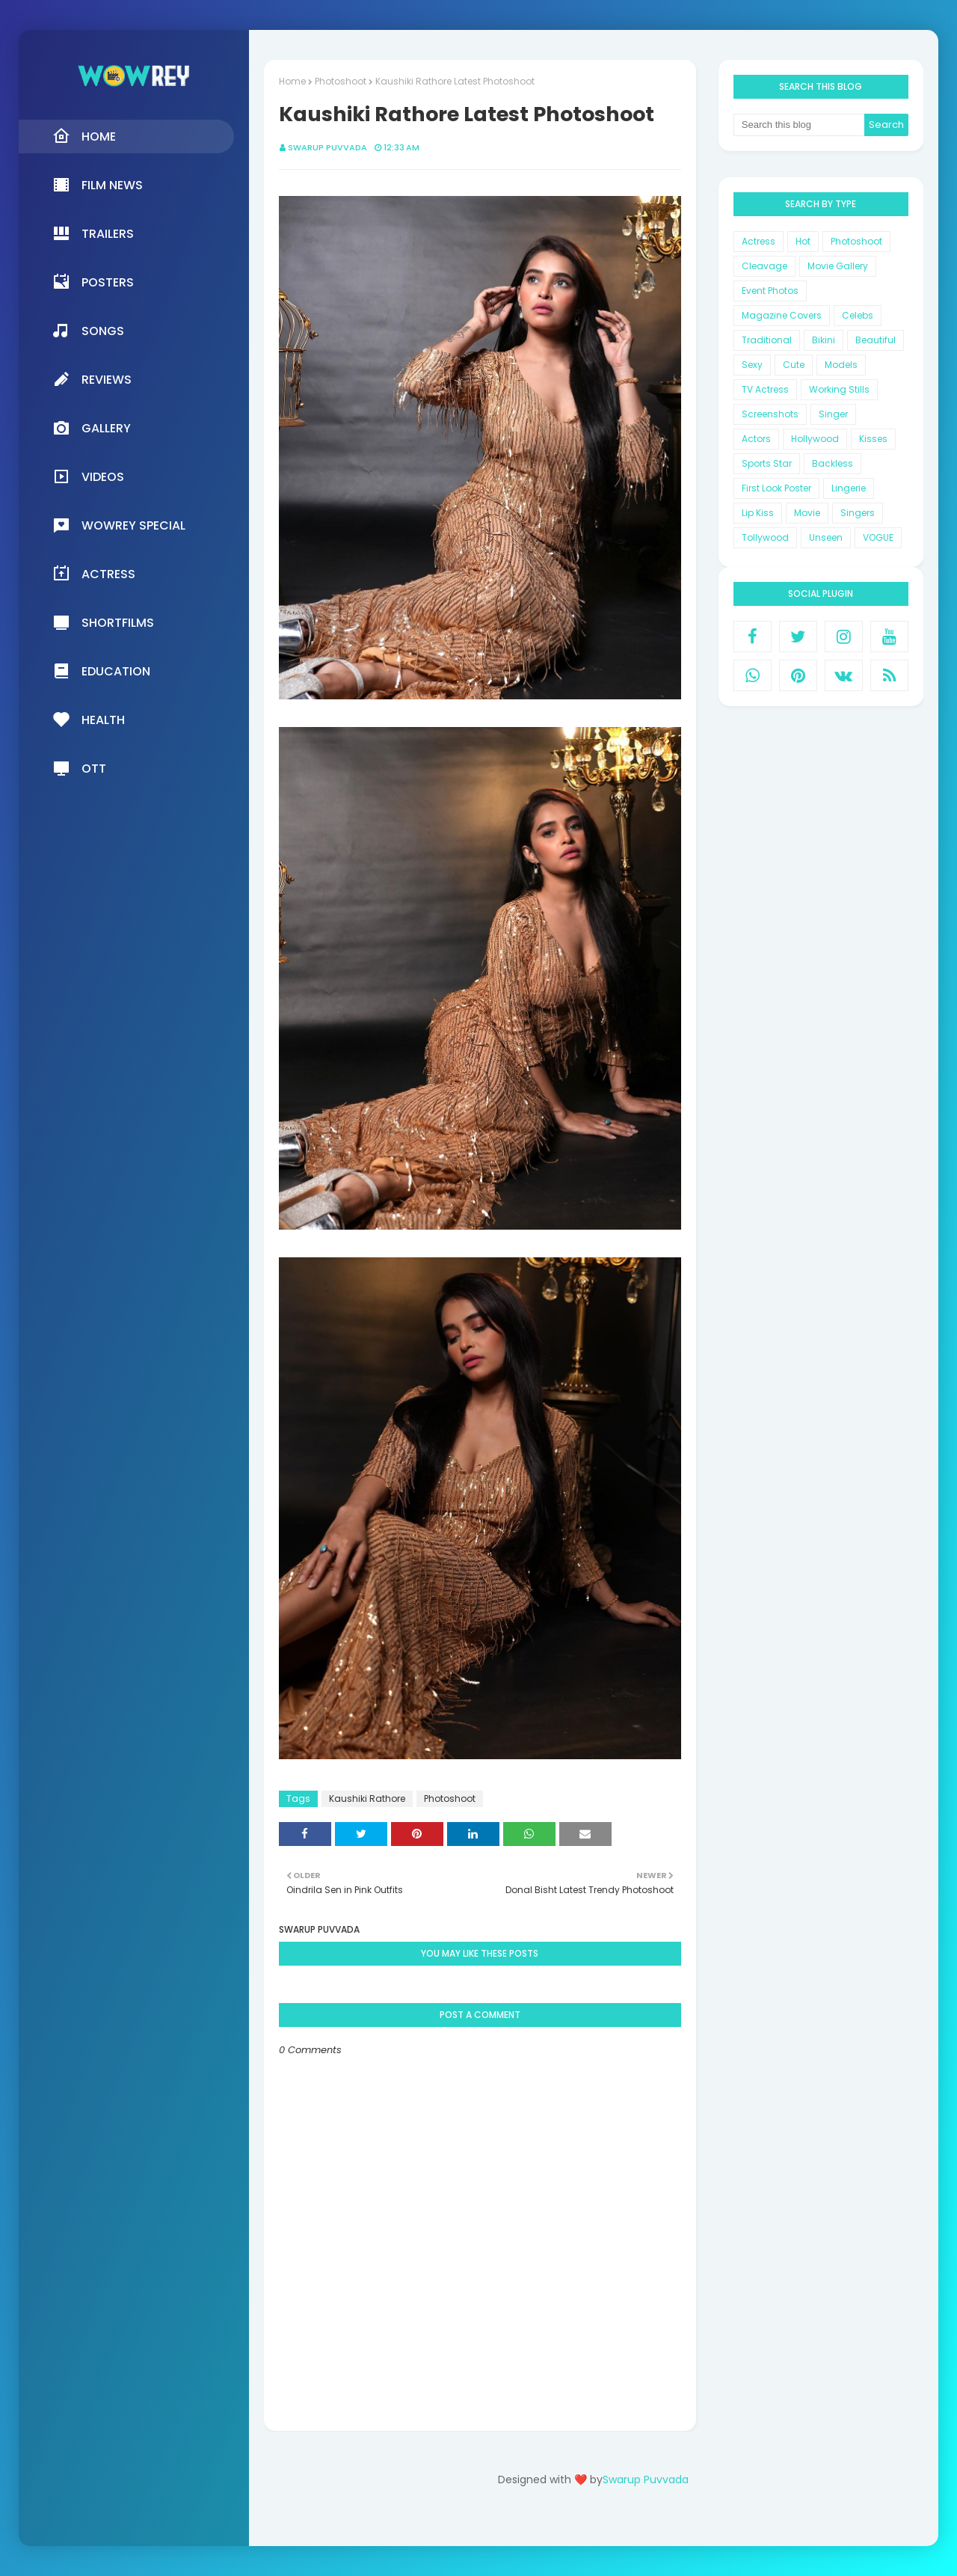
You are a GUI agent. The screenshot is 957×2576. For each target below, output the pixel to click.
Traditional (767, 340)
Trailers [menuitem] (93, 233)
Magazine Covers (782, 315)
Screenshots (770, 414)
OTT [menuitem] (79, 768)
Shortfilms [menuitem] (103, 622)
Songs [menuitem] (88, 331)
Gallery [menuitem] (91, 428)
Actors (756, 438)
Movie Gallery (837, 266)
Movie (807, 512)
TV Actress (765, 389)
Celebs (857, 315)
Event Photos (770, 290)
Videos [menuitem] (88, 476)
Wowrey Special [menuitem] (118, 525)
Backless (832, 463)
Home (292, 81)
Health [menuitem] (88, 720)
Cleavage (764, 266)
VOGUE (878, 537)
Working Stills (839, 389)
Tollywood (765, 537)
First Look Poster (776, 488)
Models (841, 364)
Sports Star (767, 463)
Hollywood (815, 438)
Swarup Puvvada (327, 147)
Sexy (752, 364)
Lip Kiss (758, 512)
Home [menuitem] (84, 136)
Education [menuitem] (101, 671)
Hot (803, 241)
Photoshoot (340, 81)
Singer (833, 414)
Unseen (826, 537)
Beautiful (875, 340)
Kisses (873, 438)
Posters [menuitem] (93, 282)
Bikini (823, 340)
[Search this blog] (799, 125)
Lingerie (848, 488)
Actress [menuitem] (93, 574)
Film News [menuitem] (97, 185)
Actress (758, 241)
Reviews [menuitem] (92, 379)
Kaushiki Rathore (367, 1798)
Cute (793, 364)
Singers (857, 512)
